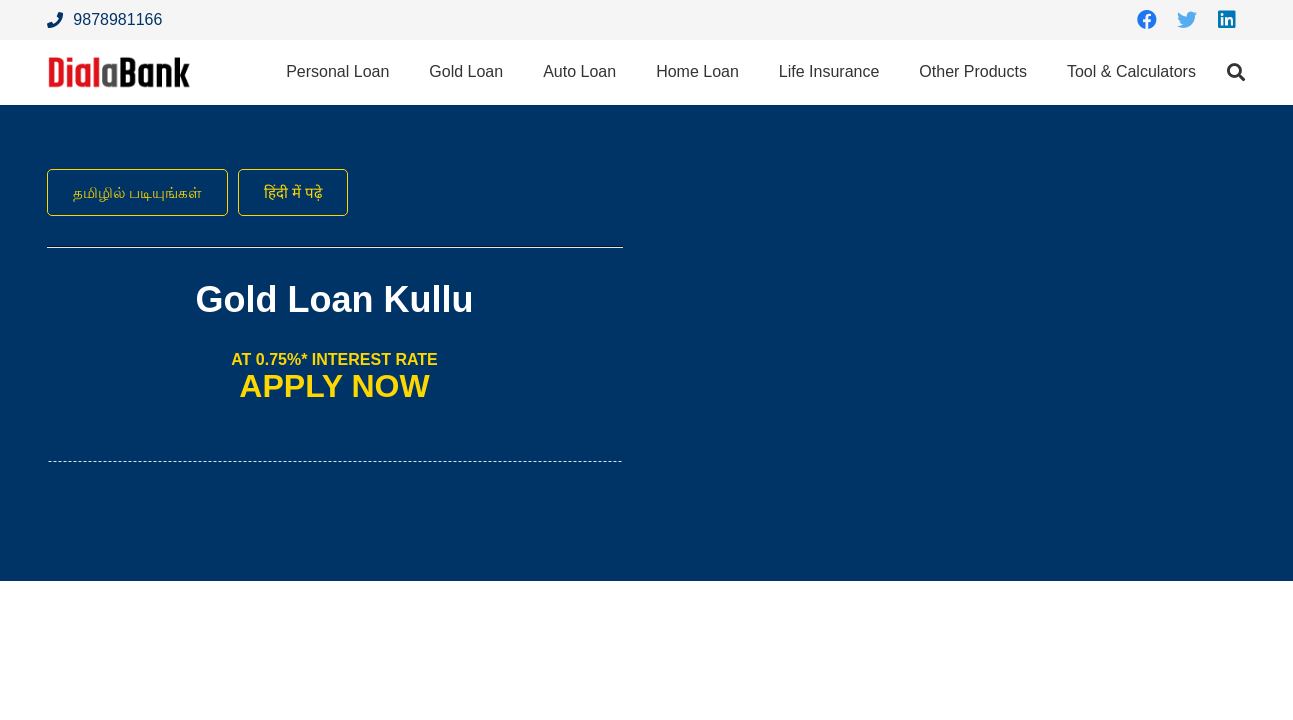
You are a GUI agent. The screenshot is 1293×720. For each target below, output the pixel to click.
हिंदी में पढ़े (302, 192)
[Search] (1236, 72)
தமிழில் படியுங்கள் (141, 192)
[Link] (123, 72)
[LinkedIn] (1227, 20)
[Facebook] (1147, 20)
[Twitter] (1187, 20)
